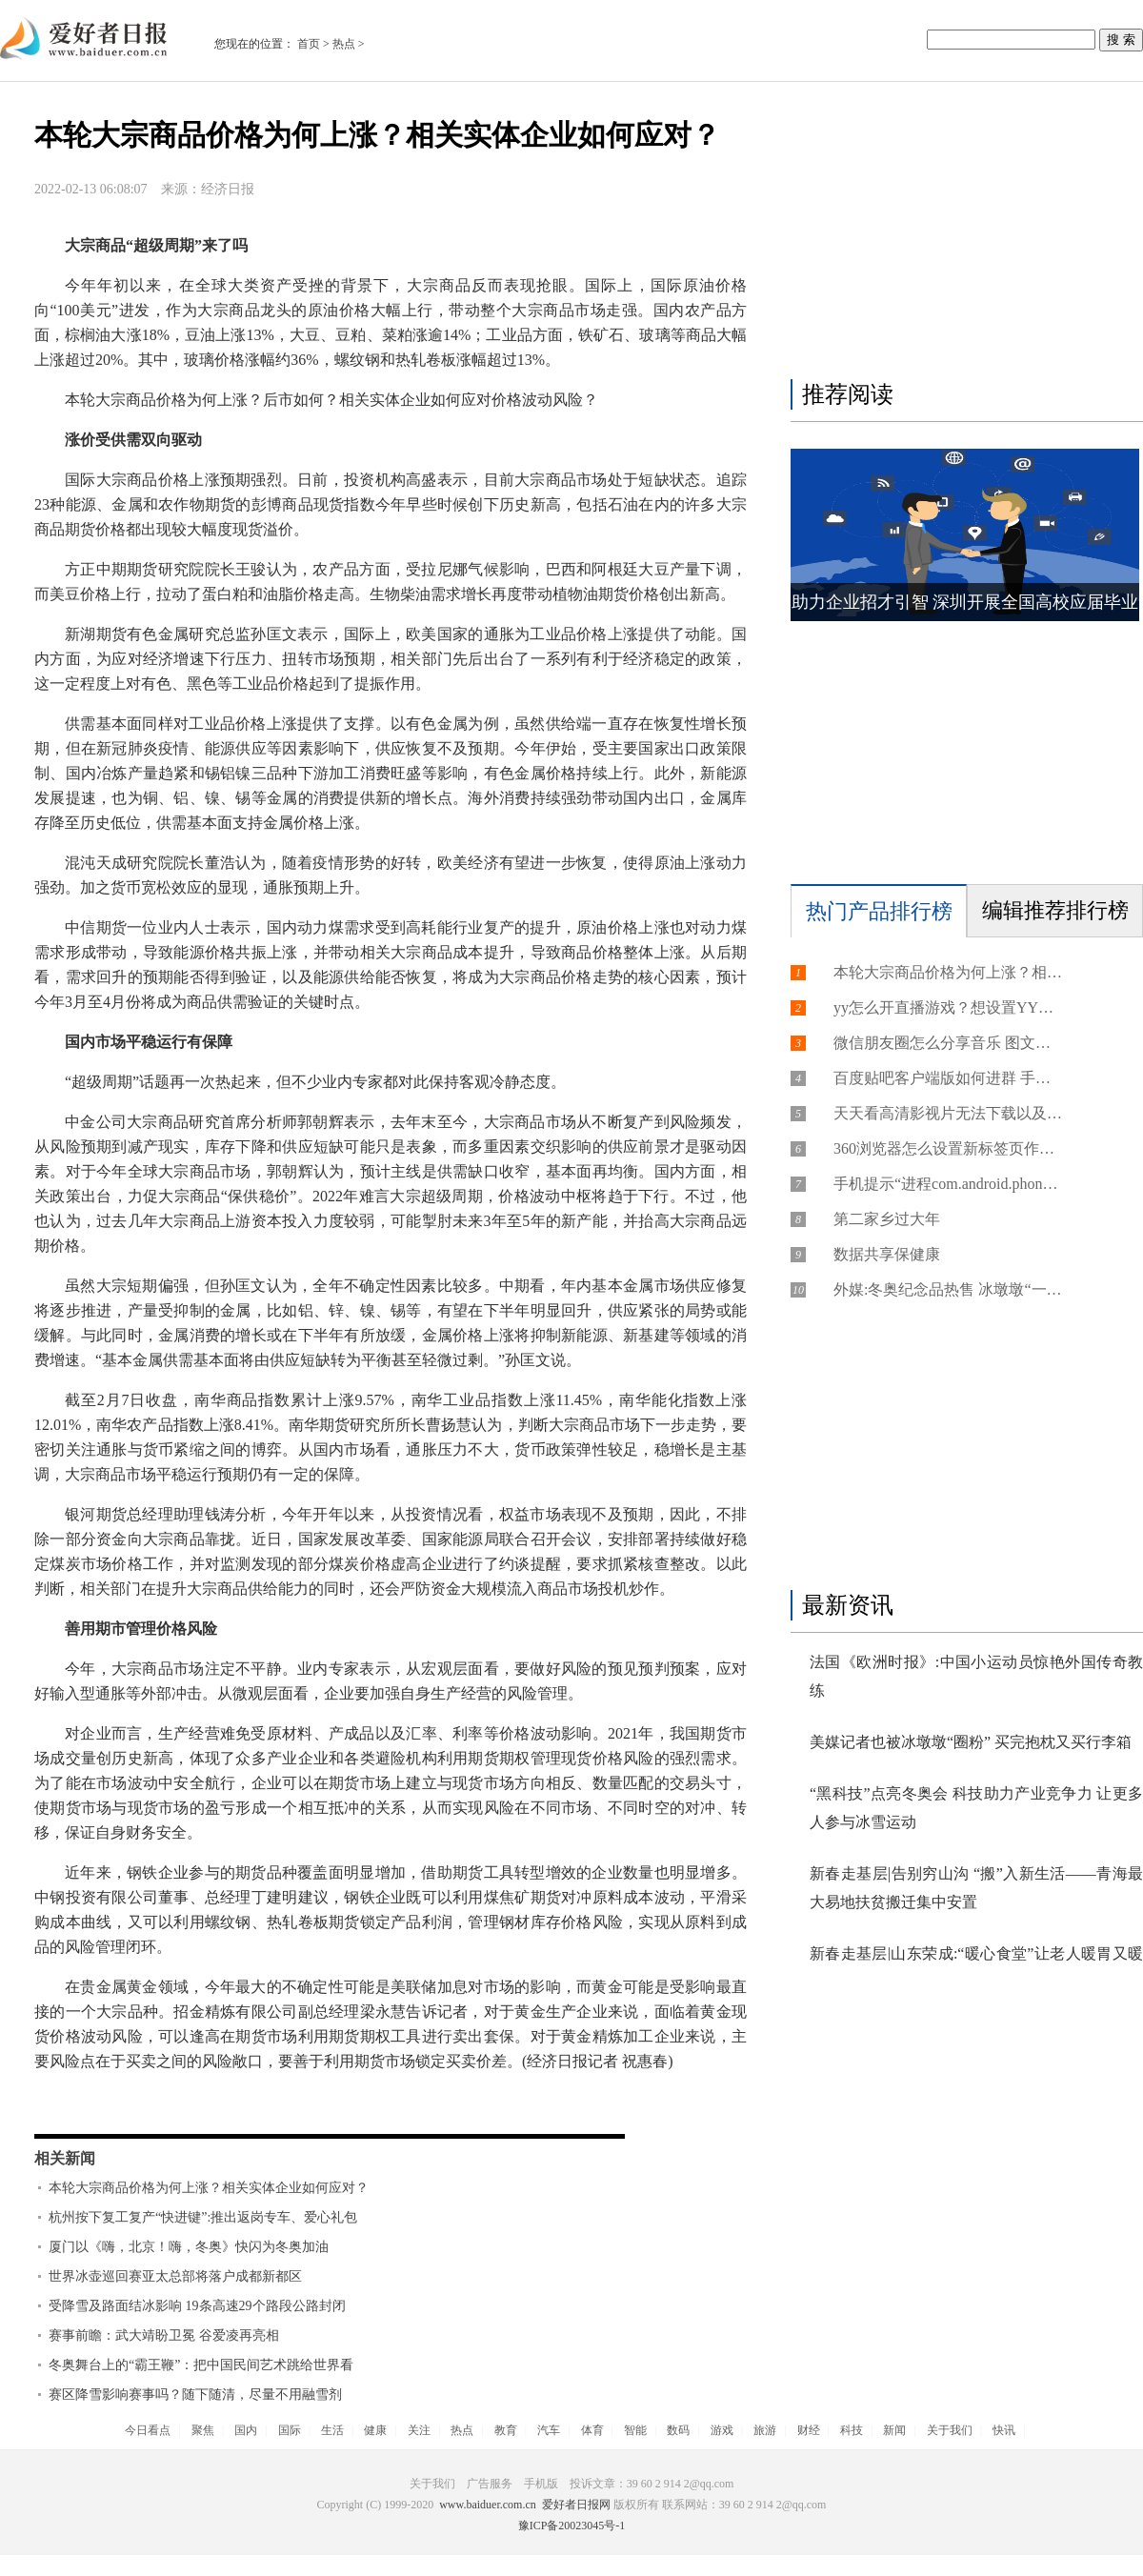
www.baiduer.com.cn (487, 2504)
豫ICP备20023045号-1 (572, 2525)
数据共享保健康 (886, 1254)
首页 (308, 43)
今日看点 (147, 2430)
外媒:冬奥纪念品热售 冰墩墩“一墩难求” (947, 1289)
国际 (289, 2430)
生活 (332, 2430)
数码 (678, 2430)
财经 (808, 2430)
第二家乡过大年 (886, 1219)
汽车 (548, 2430)
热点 (343, 43)
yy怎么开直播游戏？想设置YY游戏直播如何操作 (947, 1007)
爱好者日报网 (576, 2504)
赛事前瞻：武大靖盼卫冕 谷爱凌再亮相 (164, 2335)
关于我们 (950, 2430)
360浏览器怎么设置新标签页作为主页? (947, 1148)
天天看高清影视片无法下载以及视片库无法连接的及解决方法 (947, 1113)
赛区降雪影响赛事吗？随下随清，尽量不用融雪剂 (195, 2394)
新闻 (894, 2430)
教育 (505, 2430)
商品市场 (449, 2101)
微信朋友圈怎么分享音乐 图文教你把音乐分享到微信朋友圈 (947, 1043)
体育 (592, 2430)
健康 (375, 2430)
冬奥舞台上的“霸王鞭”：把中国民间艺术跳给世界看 (201, 2365)
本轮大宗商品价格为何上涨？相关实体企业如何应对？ (209, 2188)
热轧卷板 (160, 2101)
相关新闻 (64, 2158)
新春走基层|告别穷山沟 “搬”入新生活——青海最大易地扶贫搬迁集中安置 (976, 1887)
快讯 (1004, 2430)
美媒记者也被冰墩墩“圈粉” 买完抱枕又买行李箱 (971, 1742)
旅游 (764, 2430)
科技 (851, 2430)
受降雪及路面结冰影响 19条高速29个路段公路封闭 (197, 2306)
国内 (245, 2430)
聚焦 (202, 2430)
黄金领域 (224, 2101)
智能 (635, 2430)
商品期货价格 (369, 2101)
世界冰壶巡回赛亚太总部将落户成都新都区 (175, 2276)
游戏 (722, 2430)
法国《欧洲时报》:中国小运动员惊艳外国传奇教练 (976, 1676)
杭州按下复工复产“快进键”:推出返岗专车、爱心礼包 (203, 2217)
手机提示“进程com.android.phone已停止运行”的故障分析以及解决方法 (947, 1184)
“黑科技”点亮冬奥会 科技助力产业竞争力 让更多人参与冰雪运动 (976, 1807)
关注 (419, 2430)
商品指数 (289, 2101)
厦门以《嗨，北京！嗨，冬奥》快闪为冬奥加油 (189, 2247)
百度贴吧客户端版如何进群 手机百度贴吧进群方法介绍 (947, 1078)
